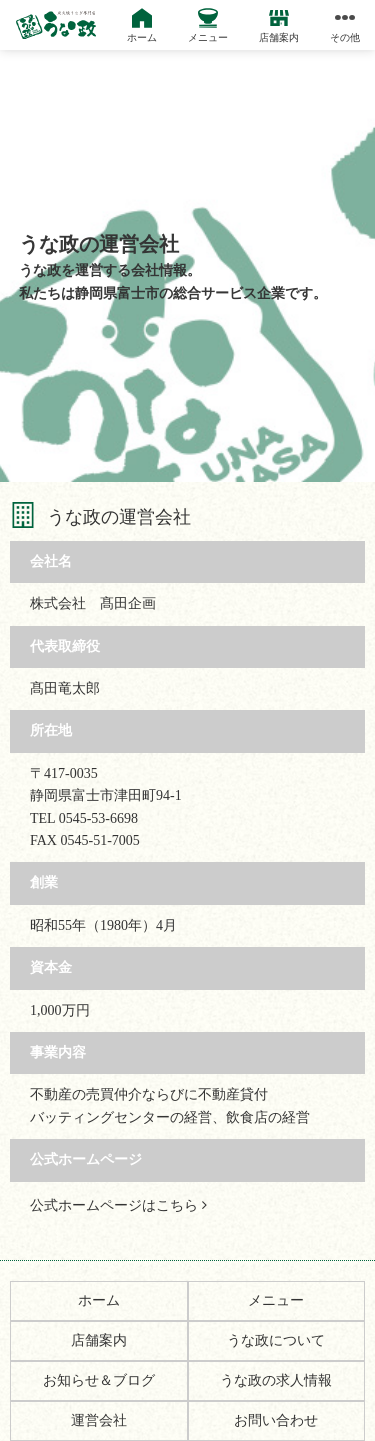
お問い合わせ (276, 1420)
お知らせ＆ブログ (99, 1380)
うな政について (276, 1340)
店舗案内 (99, 1340)
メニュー (276, 1300)
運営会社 (99, 1420)
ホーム (99, 1300)
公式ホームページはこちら (118, 1205)
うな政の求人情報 (276, 1380)
